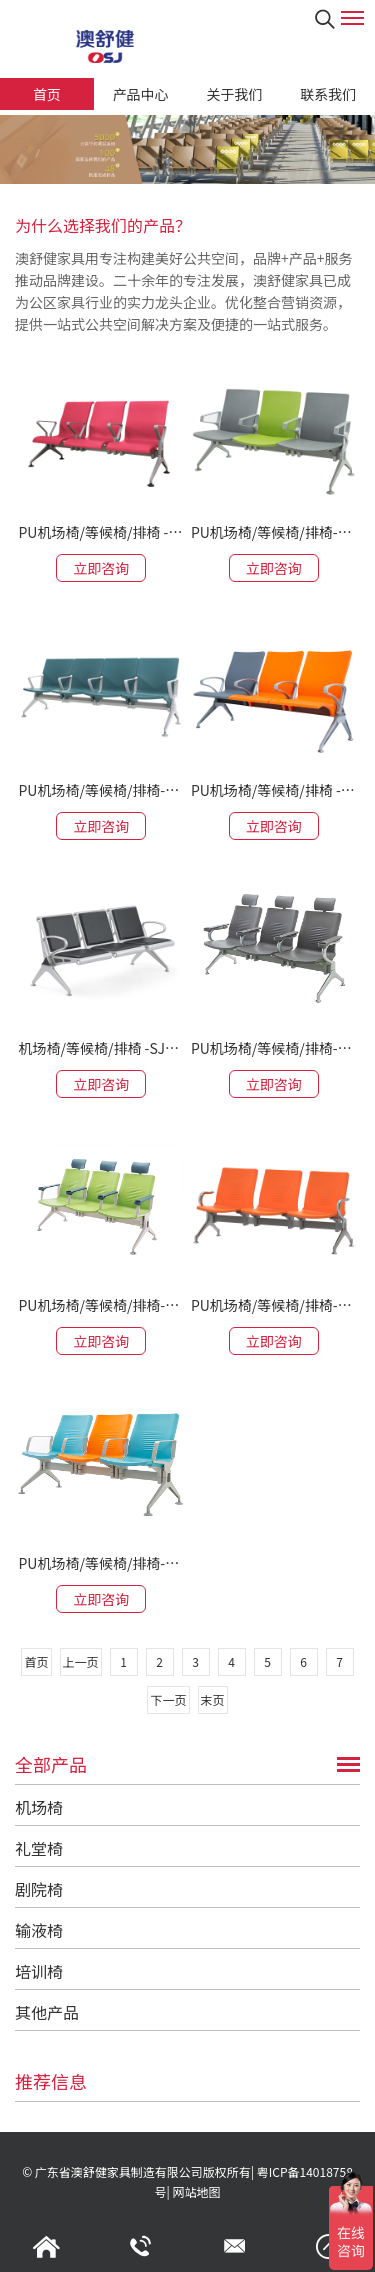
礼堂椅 (39, 1848)
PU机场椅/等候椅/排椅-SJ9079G (101, 790)
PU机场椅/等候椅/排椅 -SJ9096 (101, 532)
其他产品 (47, 2012)
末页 (213, 1699)
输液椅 (39, 1930)
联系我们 (328, 94)
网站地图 (196, 2191)
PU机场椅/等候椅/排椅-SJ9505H (101, 1305)
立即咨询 (101, 568)
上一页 (81, 1661)
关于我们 (234, 94)
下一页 (168, 1699)
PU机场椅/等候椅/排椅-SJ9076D (274, 532)
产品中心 (141, 94)
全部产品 (51, 1764)
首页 (47, 94)
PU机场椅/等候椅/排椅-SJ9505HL (274, 1048)
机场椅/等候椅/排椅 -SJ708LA (101, 1048)
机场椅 (39, 1807)
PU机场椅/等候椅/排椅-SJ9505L (274, 1305)
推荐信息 (51, 2081)
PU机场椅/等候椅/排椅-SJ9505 (101, 1563)
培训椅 (39, 1971)
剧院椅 (39, 1889)
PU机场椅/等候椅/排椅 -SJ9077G (274, 790)
